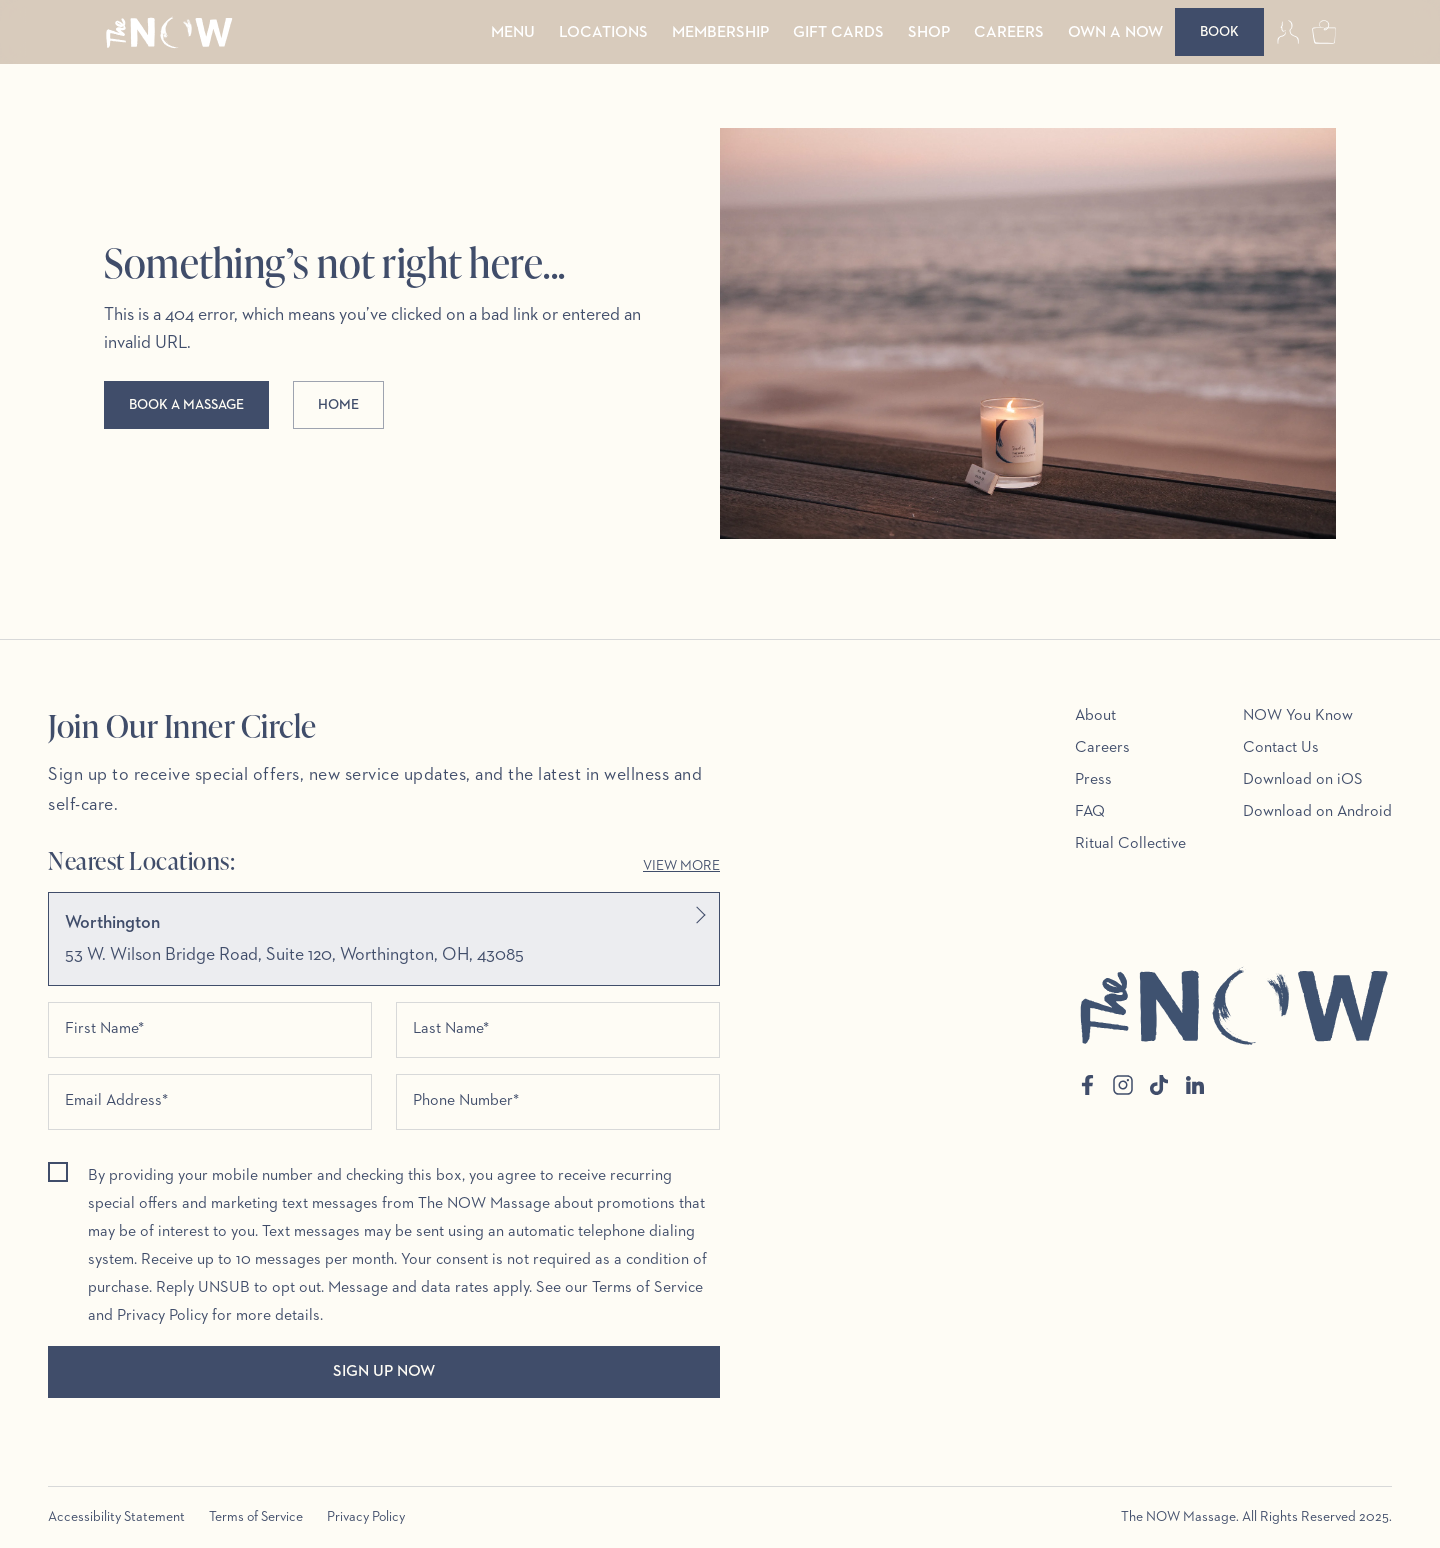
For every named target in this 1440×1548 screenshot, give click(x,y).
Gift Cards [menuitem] (838, 33)
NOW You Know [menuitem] (1298, 716)
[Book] (1219, 32)
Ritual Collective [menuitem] (1130, 844)
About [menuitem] (1095, 716)
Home (338, 405)
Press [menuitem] (1093, 780)
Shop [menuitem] (929, 33)
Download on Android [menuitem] (1317, 812)
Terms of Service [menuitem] (256, 1517)
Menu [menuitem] (513, 33)
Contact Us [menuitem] (1281, 748)
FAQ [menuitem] (1090, 812)
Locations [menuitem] (603, 33)
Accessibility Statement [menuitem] (116, 1517)
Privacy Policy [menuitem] (366, 1517)
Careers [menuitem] (1009, 33)
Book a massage (186, 405)
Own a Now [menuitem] (1115, 33)
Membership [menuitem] (720, 33)
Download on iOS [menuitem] (1303, 780)
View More (681, 866)
